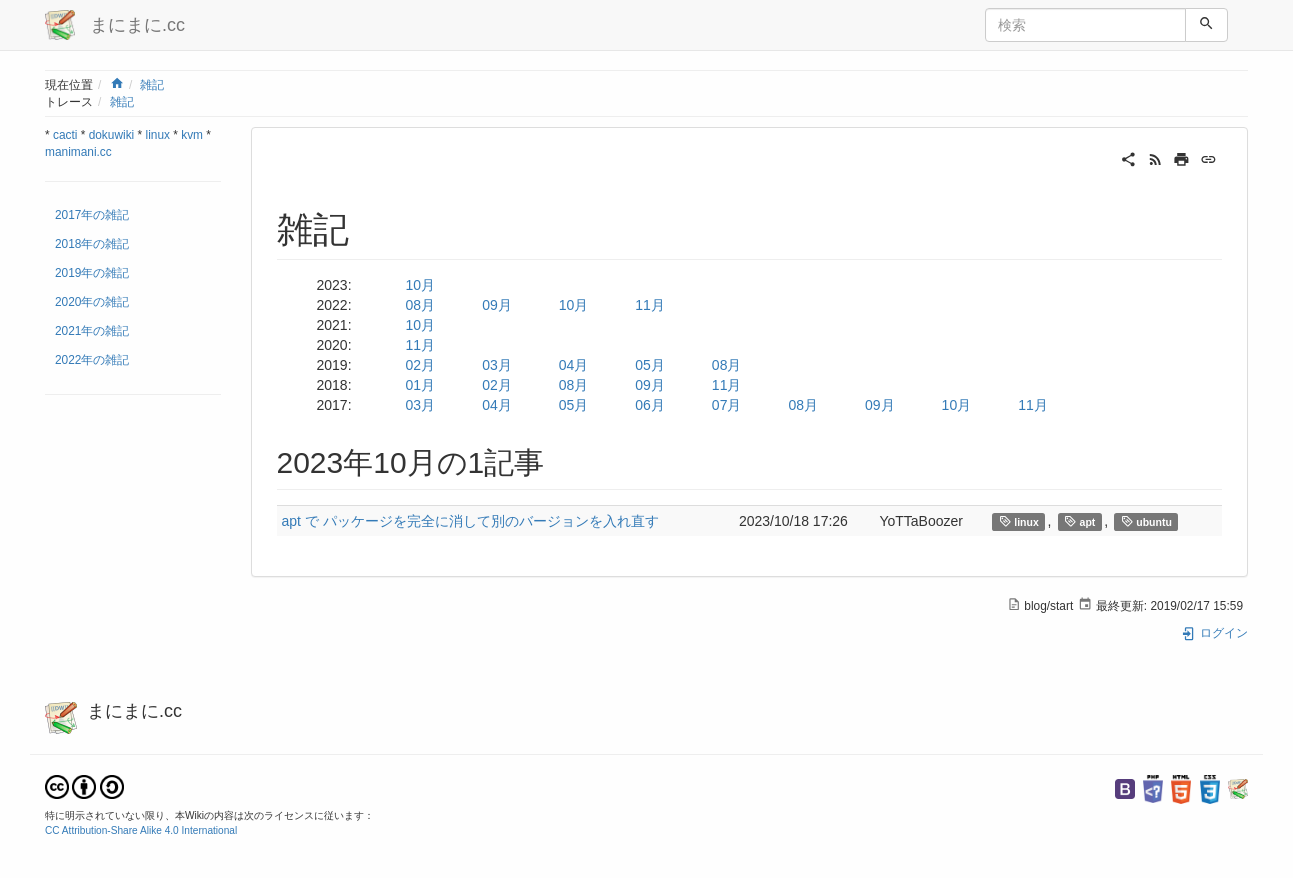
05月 (650, 365)
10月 (421, 285)
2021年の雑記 (92, 331)
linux (158, 135)
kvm (192, 135)
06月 (650, 405)
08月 (421, 305)
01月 (421, 385)
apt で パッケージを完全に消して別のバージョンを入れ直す (470, 521)
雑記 (152, 85)
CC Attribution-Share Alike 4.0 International (141, 830)
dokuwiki (112, 135)
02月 (421, 365)
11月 (650, 305)
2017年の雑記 (92, 215)
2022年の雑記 (92, 360)
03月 (497, 365)
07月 (727, 405)
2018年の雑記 (92, 244)
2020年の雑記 (92, 302)
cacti (65, 135)
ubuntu (1146, 521)
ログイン (1214, 633)
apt (1079, 521)
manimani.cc (78, 152)
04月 (574, 365)
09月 (497, 305)
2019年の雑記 (92, 273)
